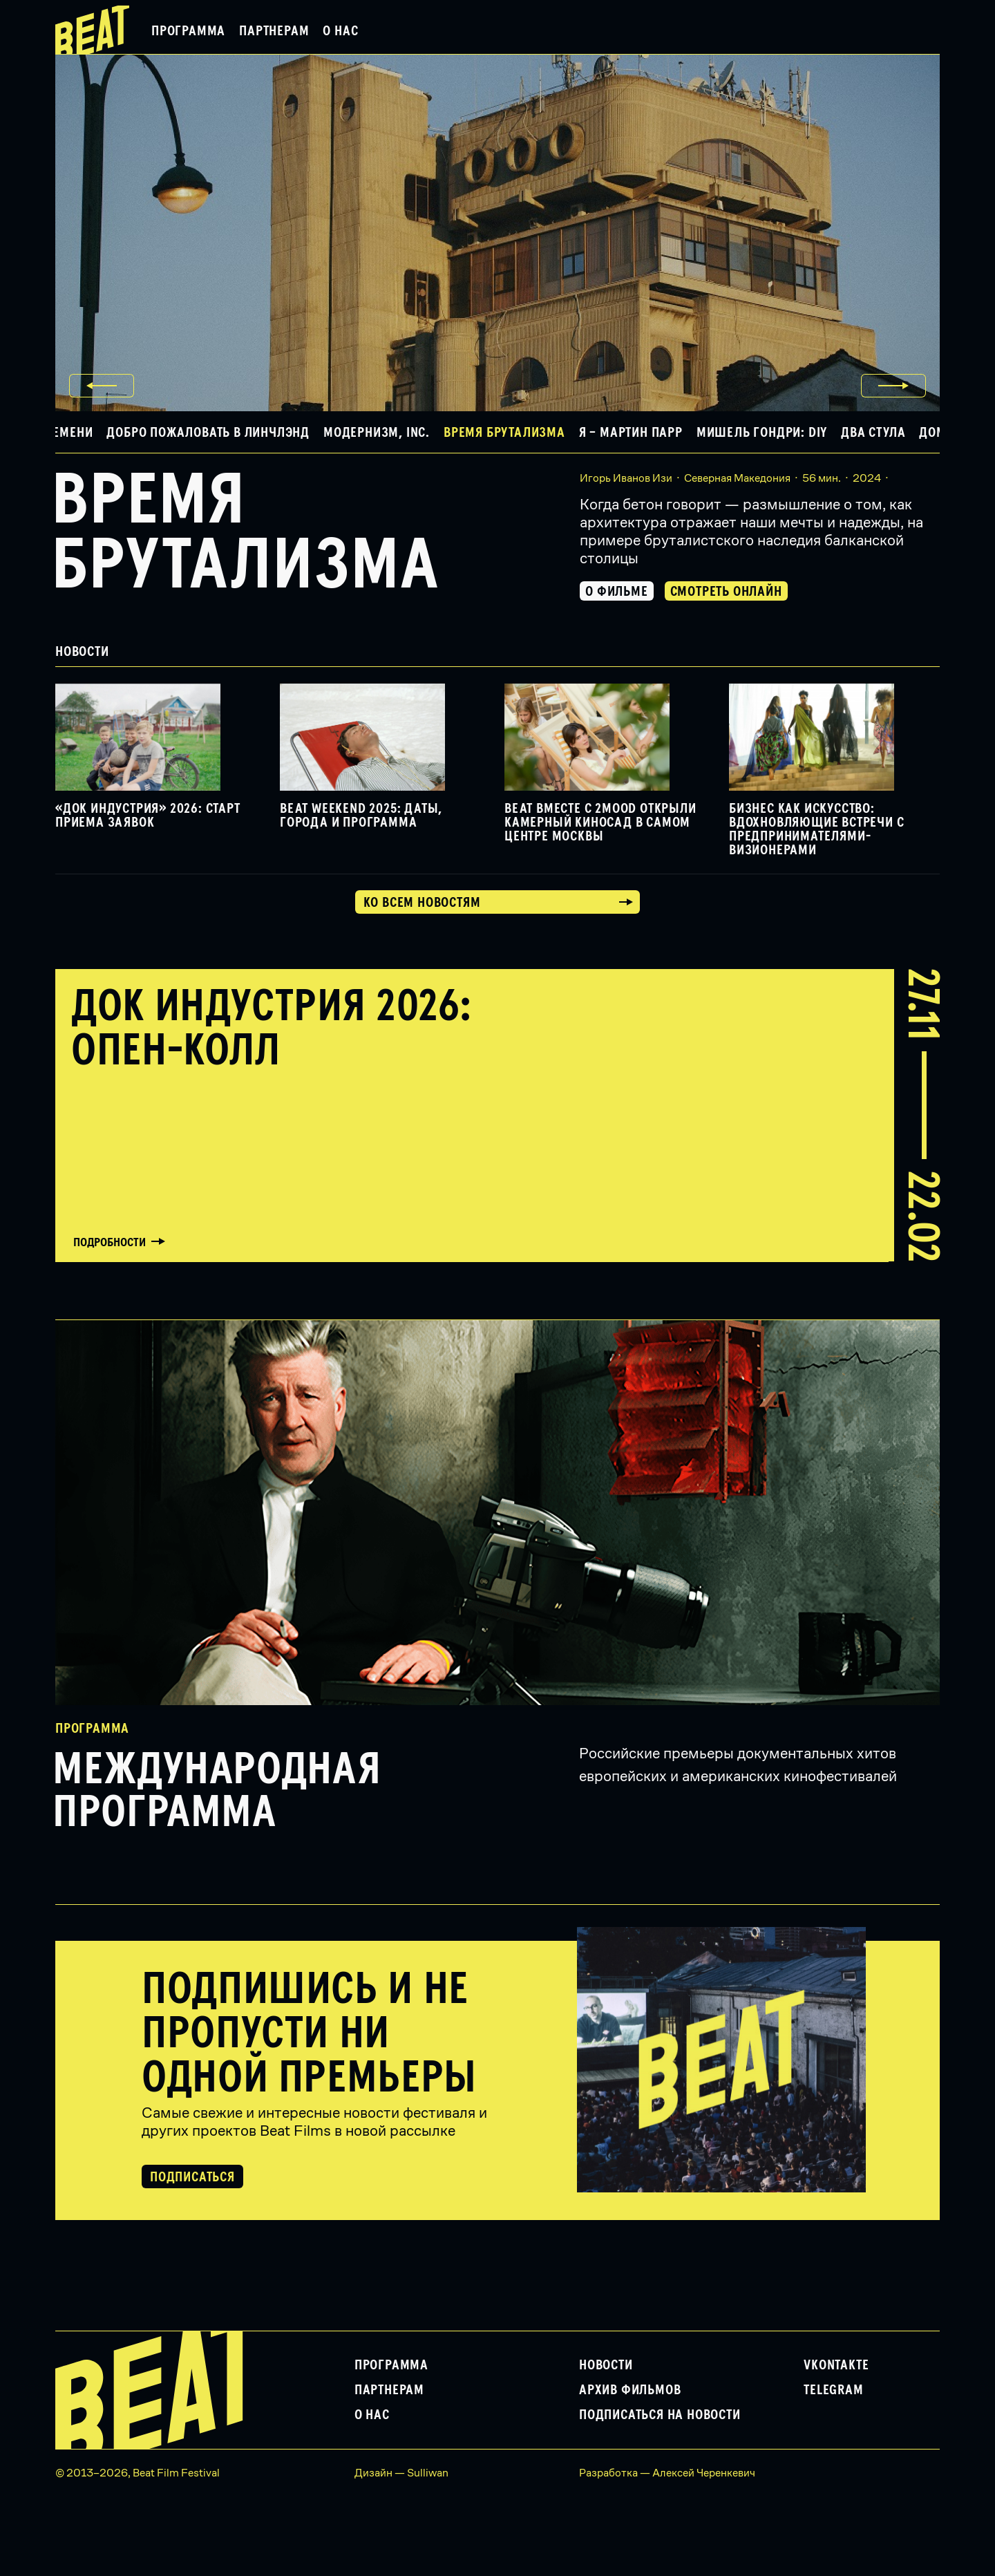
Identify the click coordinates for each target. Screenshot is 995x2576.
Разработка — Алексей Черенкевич (667, 2472)
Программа (188, 31)
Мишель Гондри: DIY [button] (761, 433)
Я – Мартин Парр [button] (631, 433)
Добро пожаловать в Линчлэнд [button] (208, 433)
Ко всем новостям (422, 903)
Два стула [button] (873, 433)
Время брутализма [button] (504, 433)
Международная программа (217, 1792)
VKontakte (836, 2365)
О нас (340, 31)
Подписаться (192, 2177)
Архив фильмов (630, 2390)
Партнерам (274, 31)
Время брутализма (245, 534)
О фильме (616, 592)
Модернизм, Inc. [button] (376, 433)
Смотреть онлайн (726, 592)
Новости (606, 2365)
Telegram (833, 2390)
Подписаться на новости (660, 2415)
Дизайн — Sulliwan (401, 2472)
